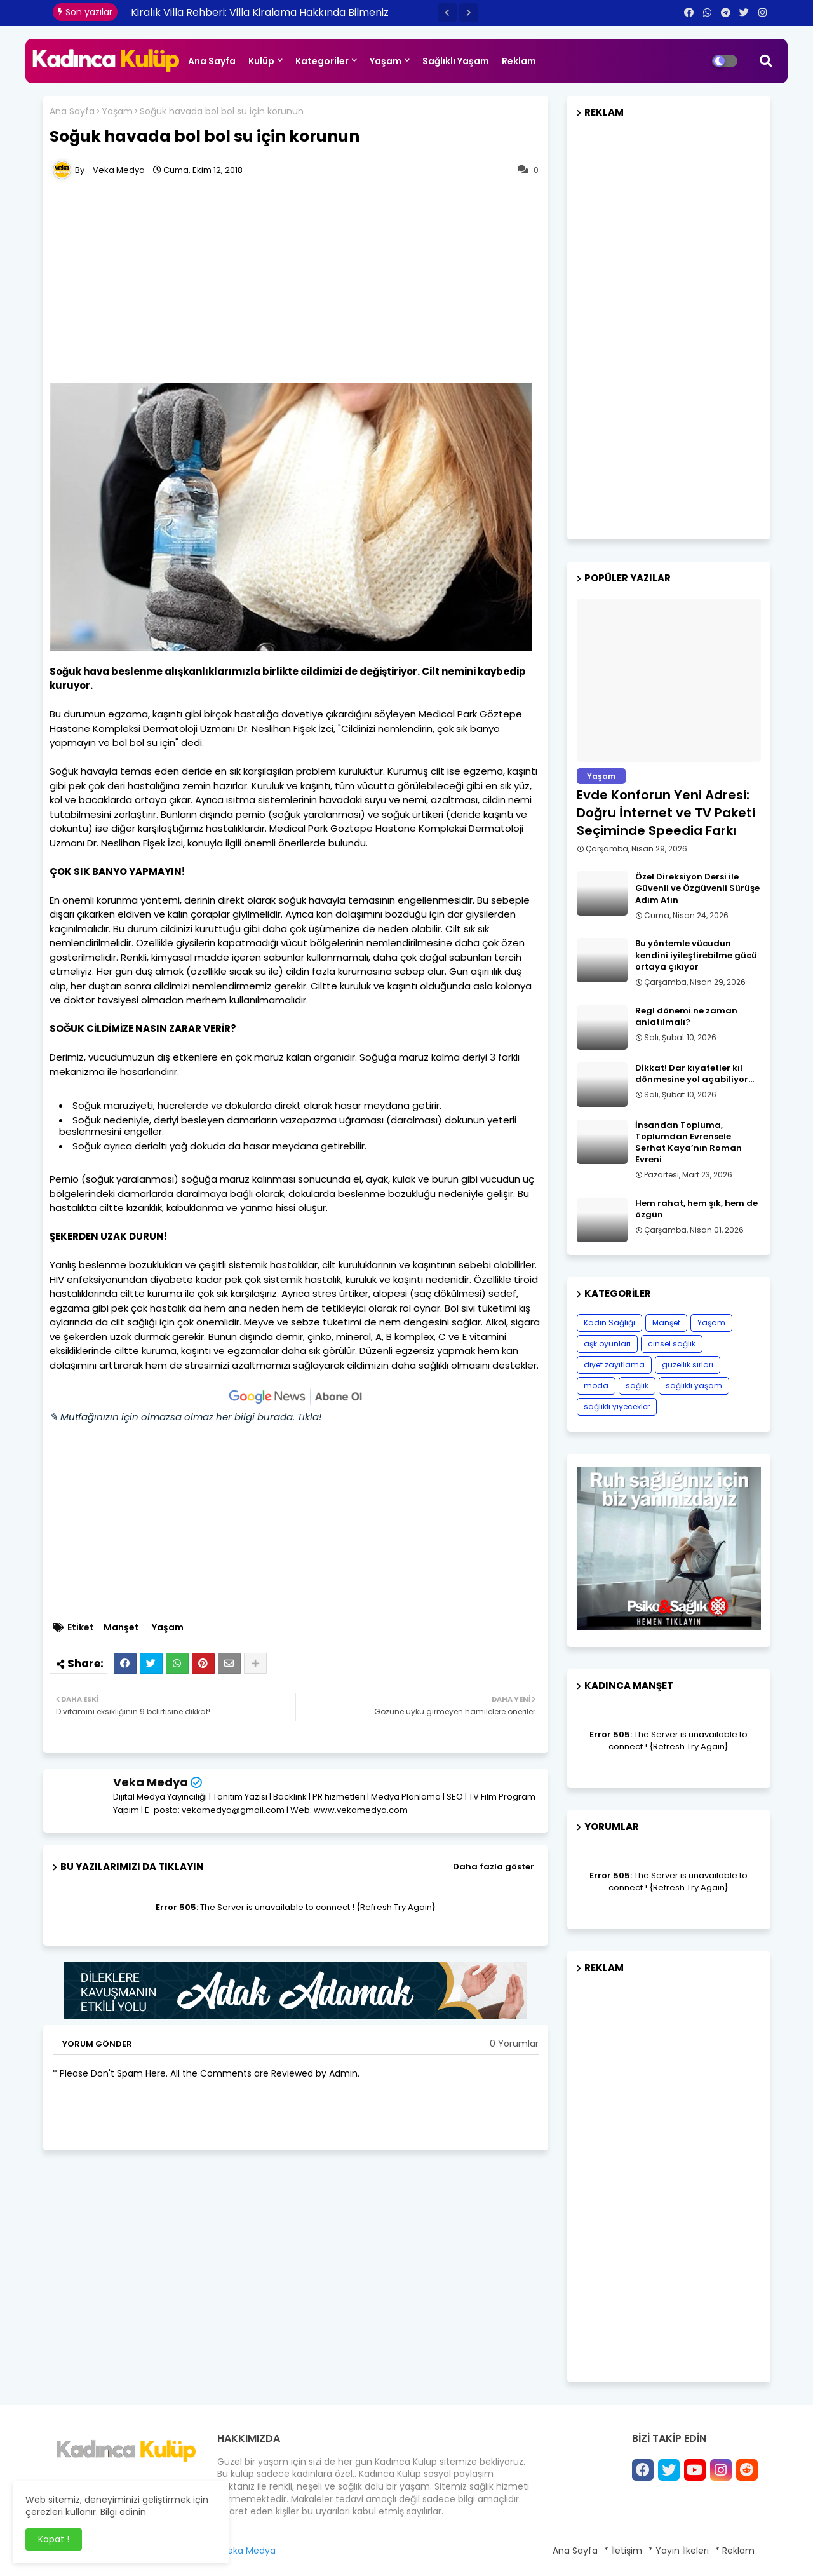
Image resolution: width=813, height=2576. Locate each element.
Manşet (121, 1628)
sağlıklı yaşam (694, 1385)
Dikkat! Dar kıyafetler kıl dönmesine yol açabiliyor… (694, 1073)
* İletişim (623, 2550)
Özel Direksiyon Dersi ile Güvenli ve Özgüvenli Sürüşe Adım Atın (697, 888)
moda (596, 1385)
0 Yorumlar (514, 2044)
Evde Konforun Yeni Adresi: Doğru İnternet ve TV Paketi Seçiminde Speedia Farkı (666, 812)
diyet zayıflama (614, 1364)
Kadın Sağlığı (609, 1322)
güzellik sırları (687, 1364)
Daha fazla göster (493, 1867)
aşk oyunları (607, 1343)
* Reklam (735, 2550)
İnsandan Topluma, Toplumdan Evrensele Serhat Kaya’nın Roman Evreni (688, 1143)
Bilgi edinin (123, 2511)
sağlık (637, 1385)
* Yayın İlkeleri (678, 2550)
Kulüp (261, 61)
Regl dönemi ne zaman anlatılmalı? (686, 1016)
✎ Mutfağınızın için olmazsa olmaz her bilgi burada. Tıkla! (185, 1416)
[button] (447, 12)
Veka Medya (150, 1782)
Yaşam (385, 61)
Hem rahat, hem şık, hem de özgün (696, 1209)
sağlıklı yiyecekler (617, 1406)
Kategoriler (322, 61)
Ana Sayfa (212, 61)
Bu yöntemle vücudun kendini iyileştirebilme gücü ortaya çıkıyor (696, 955)
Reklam (519, 61)
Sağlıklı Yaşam (455, 61)
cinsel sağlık (671, 1343)
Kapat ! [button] (53, 2539)
